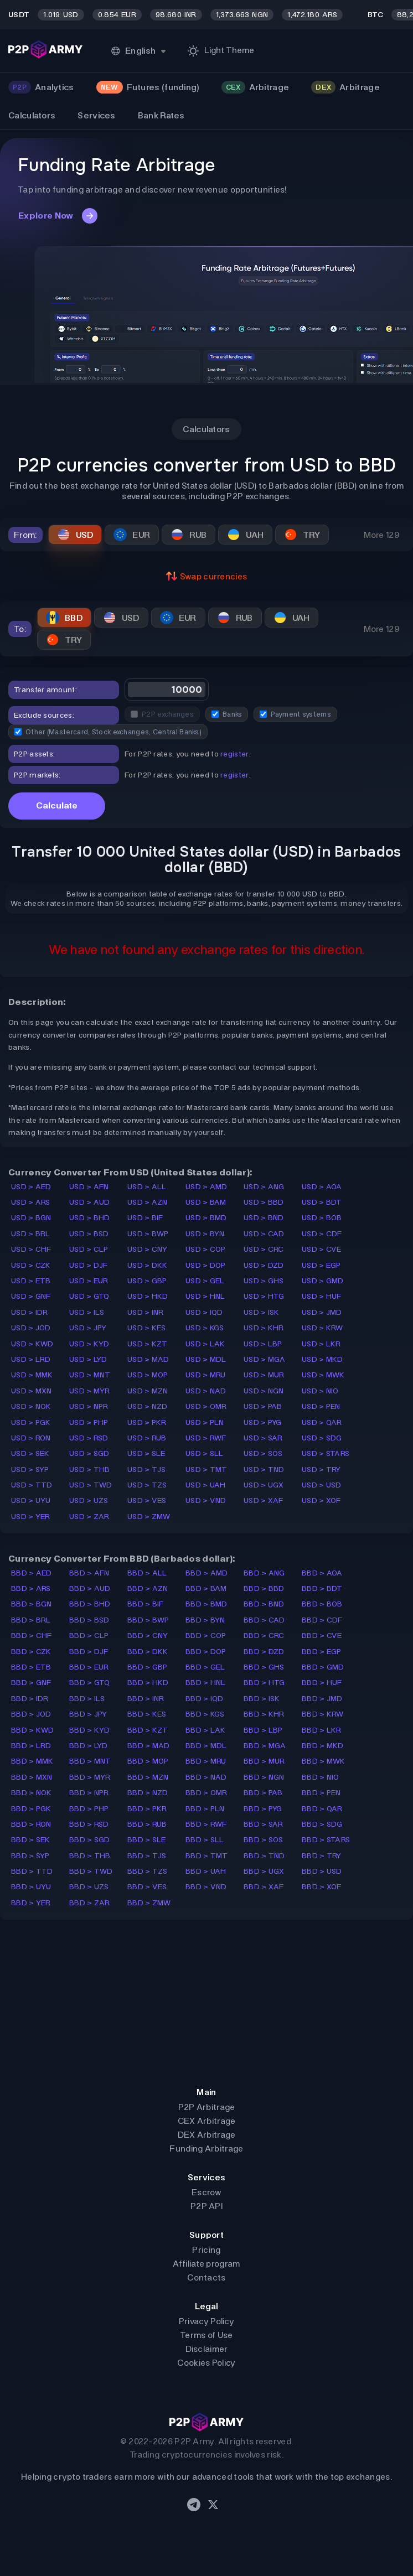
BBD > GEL (205, 1667)
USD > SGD (89, 1453)
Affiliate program (206, 2263)
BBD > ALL (147, 1573)
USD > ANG (264, 1186)
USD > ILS (87, 1312)
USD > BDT (322, 1202)
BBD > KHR (264, 1714)
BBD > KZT (147, 1730)
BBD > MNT (90, 1761)
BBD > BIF (145, 1604)
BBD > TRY (322, 1855)
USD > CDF (322, 1233)
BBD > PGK (31, 1808)
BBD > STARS (326, 1839)
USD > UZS (89, 1500)
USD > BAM (205, 1202)
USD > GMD (323, 1281)
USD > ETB (31, 1281)
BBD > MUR (264, 1761)
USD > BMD (206, 1217)
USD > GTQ (89, 1296)
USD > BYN (205, 1233)
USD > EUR (89, 1281)
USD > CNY (147, 1249)
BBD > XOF (322, 1886)
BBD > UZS (89, 1886)
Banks (226, 714)
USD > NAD (205, 1391)
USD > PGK (31, 1422)
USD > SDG (322, 1438)
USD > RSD (89, 1438)
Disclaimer (206, 2349)
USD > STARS (325, 1453)
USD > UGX (264, 1485)
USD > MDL (205, 1359)
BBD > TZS (147, 1871)
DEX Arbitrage (207, 2134)
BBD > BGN (31, 1604)
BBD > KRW (323, 1714)
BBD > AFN (89, 1573)
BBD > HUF (322, 1682)
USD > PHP (89, 1422)
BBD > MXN (32, 1777)
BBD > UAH (205, 1871)
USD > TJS (146, 1469)
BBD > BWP (148, 1620)
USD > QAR (322, 1422)
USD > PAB (263, 1406)
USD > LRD (31, 1359)
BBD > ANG (264, 1573)
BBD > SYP (30, 1855)
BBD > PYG (263, 1808)
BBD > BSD (89, 1620)
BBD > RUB (147, 1824)
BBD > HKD (148, 1682)
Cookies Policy (206, 2362)
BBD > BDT (322, 1588)
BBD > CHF (31, 1635)
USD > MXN (31, 1391)
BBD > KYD (89, 1730)
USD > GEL (205, 1281)
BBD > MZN (148, 1777)
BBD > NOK (31, 1792)
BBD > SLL (204, 1839)
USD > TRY (321, 1469)
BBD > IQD (204, 1698)
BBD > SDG (322, 1824)
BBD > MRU (205, 1761)
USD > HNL (205, 1296)
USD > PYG (263, 1422)
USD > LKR (321, 1344)
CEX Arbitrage (207, 2121)
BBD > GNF (31, 1682)
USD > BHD (89, 1217)
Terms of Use (206, 2335)
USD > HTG (264, 1296)
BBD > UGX (264, 1871)
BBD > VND (206, 1886)
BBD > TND (264, 1855)
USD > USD (322, 1485)
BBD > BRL (31, 1620)
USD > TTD (32, 1485)
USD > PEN (321, 1406)
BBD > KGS (205, 1714)
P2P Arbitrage (206, 2107)
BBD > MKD (323, 1745)
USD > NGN (264, 1391)
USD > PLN (204, 1422)
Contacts (206, 2277)
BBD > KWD (32, 1730)
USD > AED (31, 1186)
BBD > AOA (322, 1573)
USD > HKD (147, 1296)
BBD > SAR (263, 1824)
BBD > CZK (31, 1651)
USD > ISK (262, 1312)
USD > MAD (148, 1359)
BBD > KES (147, 1714)
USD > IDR (29, 1312)
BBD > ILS (87, 1698)
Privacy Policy (206, 2321)
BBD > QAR (322, 1808)
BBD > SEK (30, 1839)
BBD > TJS (147, 1855)
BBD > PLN (205, 1808)
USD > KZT (147, 1344)
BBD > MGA (265, 1745)
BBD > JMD (322, 1698)
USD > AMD (206, 1186)
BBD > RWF (206, 1824)
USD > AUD (89, 1202)
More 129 (381, 535)
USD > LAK (205, 1344)
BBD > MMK (32, 1761)
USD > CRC (264, 1249)
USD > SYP (30, 1469)
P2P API (206, 2206)
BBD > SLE (146, 1839)
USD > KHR (264, 1328)
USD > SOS (263, 1453)
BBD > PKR (147, 1808)
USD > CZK (31, 1265)
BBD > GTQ (89, 1682)
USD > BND (264, 1217)
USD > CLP (89, 1249)
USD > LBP (263, 1344)
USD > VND (205, 1500)
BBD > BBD (264, 1588)
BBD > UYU (31, 1886)
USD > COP (205, 1249)
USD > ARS (30, 1202)
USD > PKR (147, 1422)
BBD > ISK (262, 1698)
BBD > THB (90, 1855)
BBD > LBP (263, 1730)
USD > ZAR (89, 1516)
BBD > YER (31, 1903)
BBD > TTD (32, 1871)
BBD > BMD (206, 1604)
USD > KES (146, 1328)
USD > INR (145, 1312)
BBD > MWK (323, 1761)
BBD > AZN (147, 1588)
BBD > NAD (206, 1777)
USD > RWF (205, 1438)
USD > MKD (322, 1359)
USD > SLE (146, 1453)
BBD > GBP (147, 1667)
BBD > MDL (206, 1745)
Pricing (206, 2250)
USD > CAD (264, 1233)
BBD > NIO (320, 1777)
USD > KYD (89, 1344)
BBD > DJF (89, 1651)
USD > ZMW (149, 1516)
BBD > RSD (89, 1824)
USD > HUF (322, 1296)
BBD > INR (145, 1698)
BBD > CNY (147, 1635)
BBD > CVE (322, 1635)
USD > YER (30, 1516)
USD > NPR (89, 1406)
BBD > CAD (264, 1620)
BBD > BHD (90, 1604)
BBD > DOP (205, 1651)
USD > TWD (90, 1485)
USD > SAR (263, 1438)
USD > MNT (90, 1375)
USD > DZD (264, 1265)
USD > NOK (31, 1406)
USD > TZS (147, 1485)
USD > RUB (147, 1438)
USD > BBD (264, 1202)
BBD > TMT (206, 1855)
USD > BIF (145, 1217)
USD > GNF (31, 1296)
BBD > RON (31, 1824)
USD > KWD (32, 1344)
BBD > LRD (31, 1745)
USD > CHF (31, 1249)
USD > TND (264, 1469)
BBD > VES (147, 1886)
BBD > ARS (31, 1588)
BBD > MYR (90, 1777)
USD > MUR (264, 1375)
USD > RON (31, 1438)
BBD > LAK (205, 1730)
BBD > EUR (89, 1667)
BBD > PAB (263, 1792)
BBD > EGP (322, 1651)
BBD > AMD (206, 1573)
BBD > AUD (90, 1588)
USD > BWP (148, 1233)
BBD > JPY (88, 1714)
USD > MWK (323, 1375)
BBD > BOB (322, 1604)
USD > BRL (30, 1233)
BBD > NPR (89, 1792)
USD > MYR (89, 1391)
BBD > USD (322, 1871)
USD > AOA (322, 1186)
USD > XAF (263, 1500)
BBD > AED (31, 1573)
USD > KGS (204, 1328)
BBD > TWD (91, 1871)
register (234, 754)
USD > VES (147, 1500)
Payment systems (295, 714)
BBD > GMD (323, 1667)
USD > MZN (147, 1391)
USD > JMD (322, 1312)
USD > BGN (31, 1217)
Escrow (206, 2192)
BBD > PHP (89, 1808)
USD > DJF (88, 1265)
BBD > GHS (264, 1667)
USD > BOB (322, 1217)
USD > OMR (206, 1406)
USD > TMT (206, 1469)
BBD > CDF (322, 1620)
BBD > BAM (206, 1588)
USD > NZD (147, 1406)
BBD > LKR (322, 1730)
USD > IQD (204, 1312)
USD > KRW (322, 1328)
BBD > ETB (31, 1667)
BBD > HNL (205, 1682)
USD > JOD (31, 1328)
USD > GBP (147, 1281)
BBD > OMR (206, 1792)
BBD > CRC (264, 1635)
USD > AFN (89, 1186)
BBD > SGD (89, 1839)
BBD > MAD (148, 1745)
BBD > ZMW (149, 1903)
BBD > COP (205, 1635)
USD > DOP (205, 1265)
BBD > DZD (264, 1651)
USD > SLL (204, 1453)
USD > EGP (321, 1265)
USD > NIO (320, 1391)
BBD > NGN (264, 1777)
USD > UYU (31, 1500)
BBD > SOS (263, 1839)
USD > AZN (147, 1202)
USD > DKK (147, 1265)
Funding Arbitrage (206, 2148)
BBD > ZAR (89, 1903)
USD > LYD (88, 1359)
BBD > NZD (147, 1792)
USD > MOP (147, 1375)
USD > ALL (147, 1186)
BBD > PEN (321, 1792)
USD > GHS (264, 1281)
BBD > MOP (148, 1761)
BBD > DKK (147, 1651)
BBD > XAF (264, 1886)
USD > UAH (205, 1485)
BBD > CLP (89, 1635)
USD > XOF (321, 1500)
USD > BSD (89, 1233)
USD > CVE (322, 1249)
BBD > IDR (30, 1698)
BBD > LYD (88, 1745)
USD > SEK (30, 1453)
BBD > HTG (264, 1682)
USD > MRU (205, 1375)
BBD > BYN (205, 1620)
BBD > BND (264, 1604)
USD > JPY (88, 1328)
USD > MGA (265, 1359)
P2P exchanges (162, 714)
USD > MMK (32, 1375)
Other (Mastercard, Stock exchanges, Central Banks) (108, 732)
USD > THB (89, 1469)
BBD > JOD (31, 1714)
